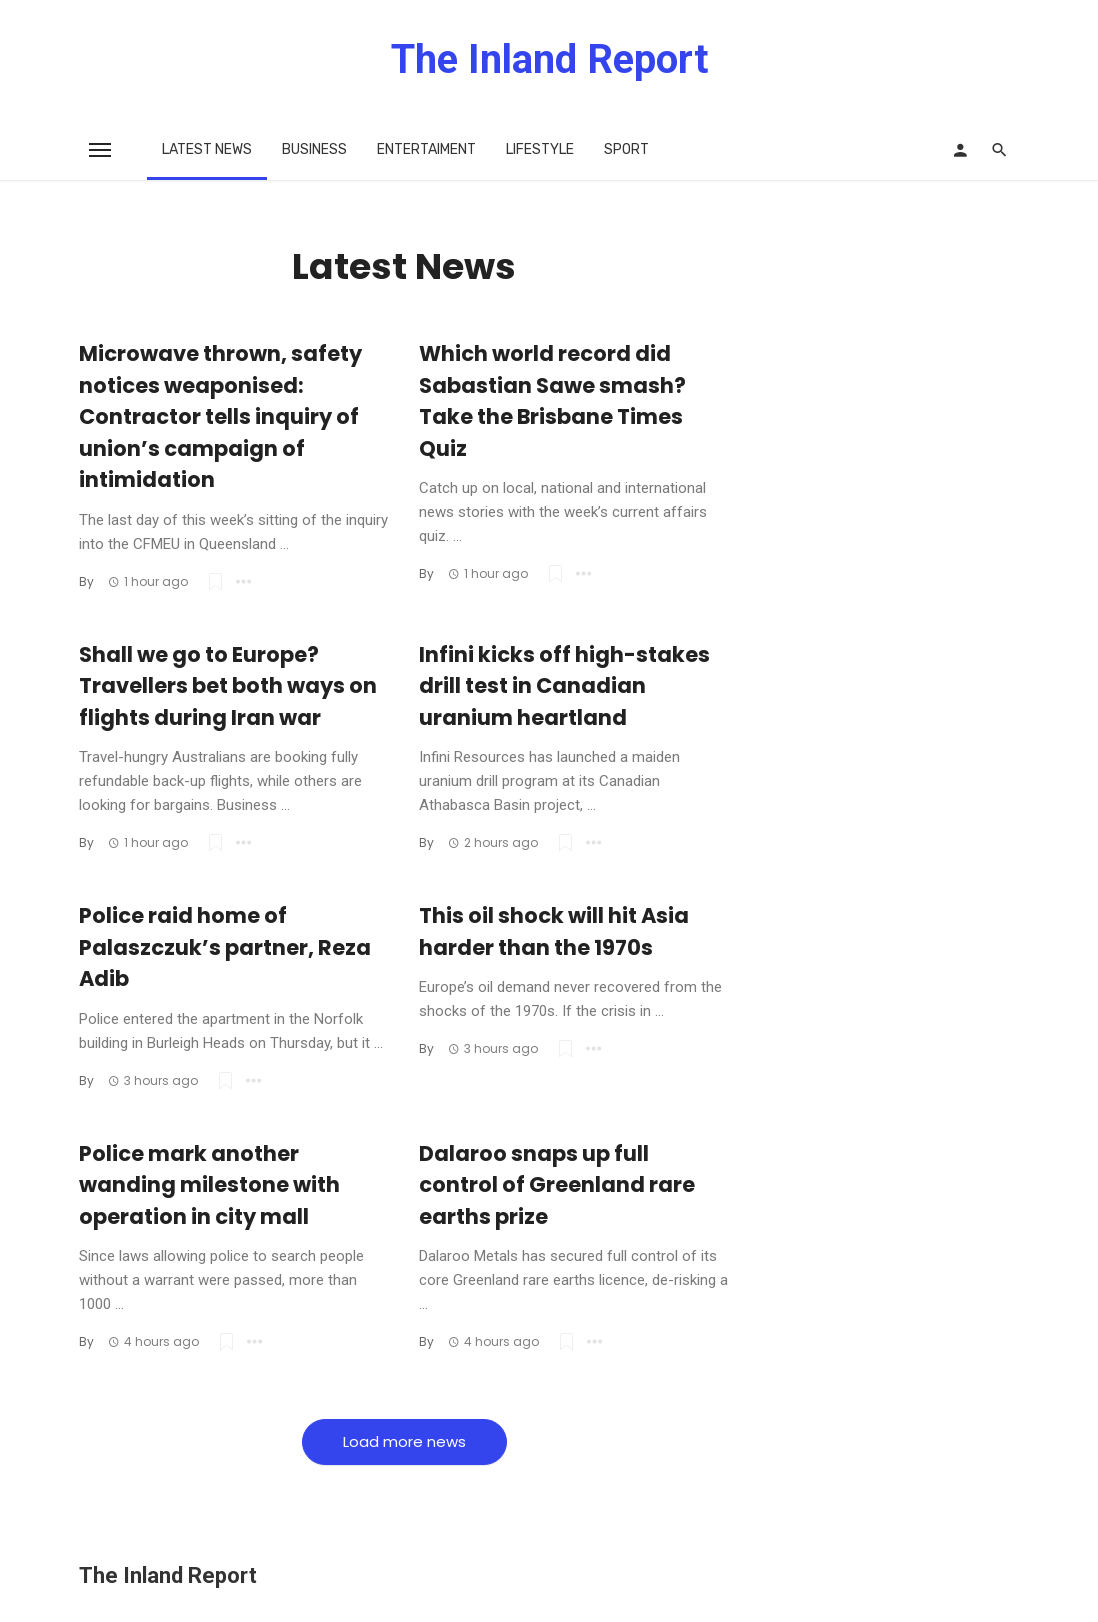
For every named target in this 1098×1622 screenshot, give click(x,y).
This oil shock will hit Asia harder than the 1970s (554, 931)
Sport (626, 149)
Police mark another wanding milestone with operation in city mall (209, 1185)
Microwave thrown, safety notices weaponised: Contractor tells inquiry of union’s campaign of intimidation (220, 416)
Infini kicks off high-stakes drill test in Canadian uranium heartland (564, 686)
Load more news (404, 1441)
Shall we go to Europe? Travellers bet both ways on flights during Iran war (228, 686)
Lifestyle (540, 149)
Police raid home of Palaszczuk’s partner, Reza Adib (225, 947)
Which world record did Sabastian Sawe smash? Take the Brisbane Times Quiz (552, 401)
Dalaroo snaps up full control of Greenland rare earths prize (557, 1185)
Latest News (207, 149)
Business (314, 149)
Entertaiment (426, 149)
